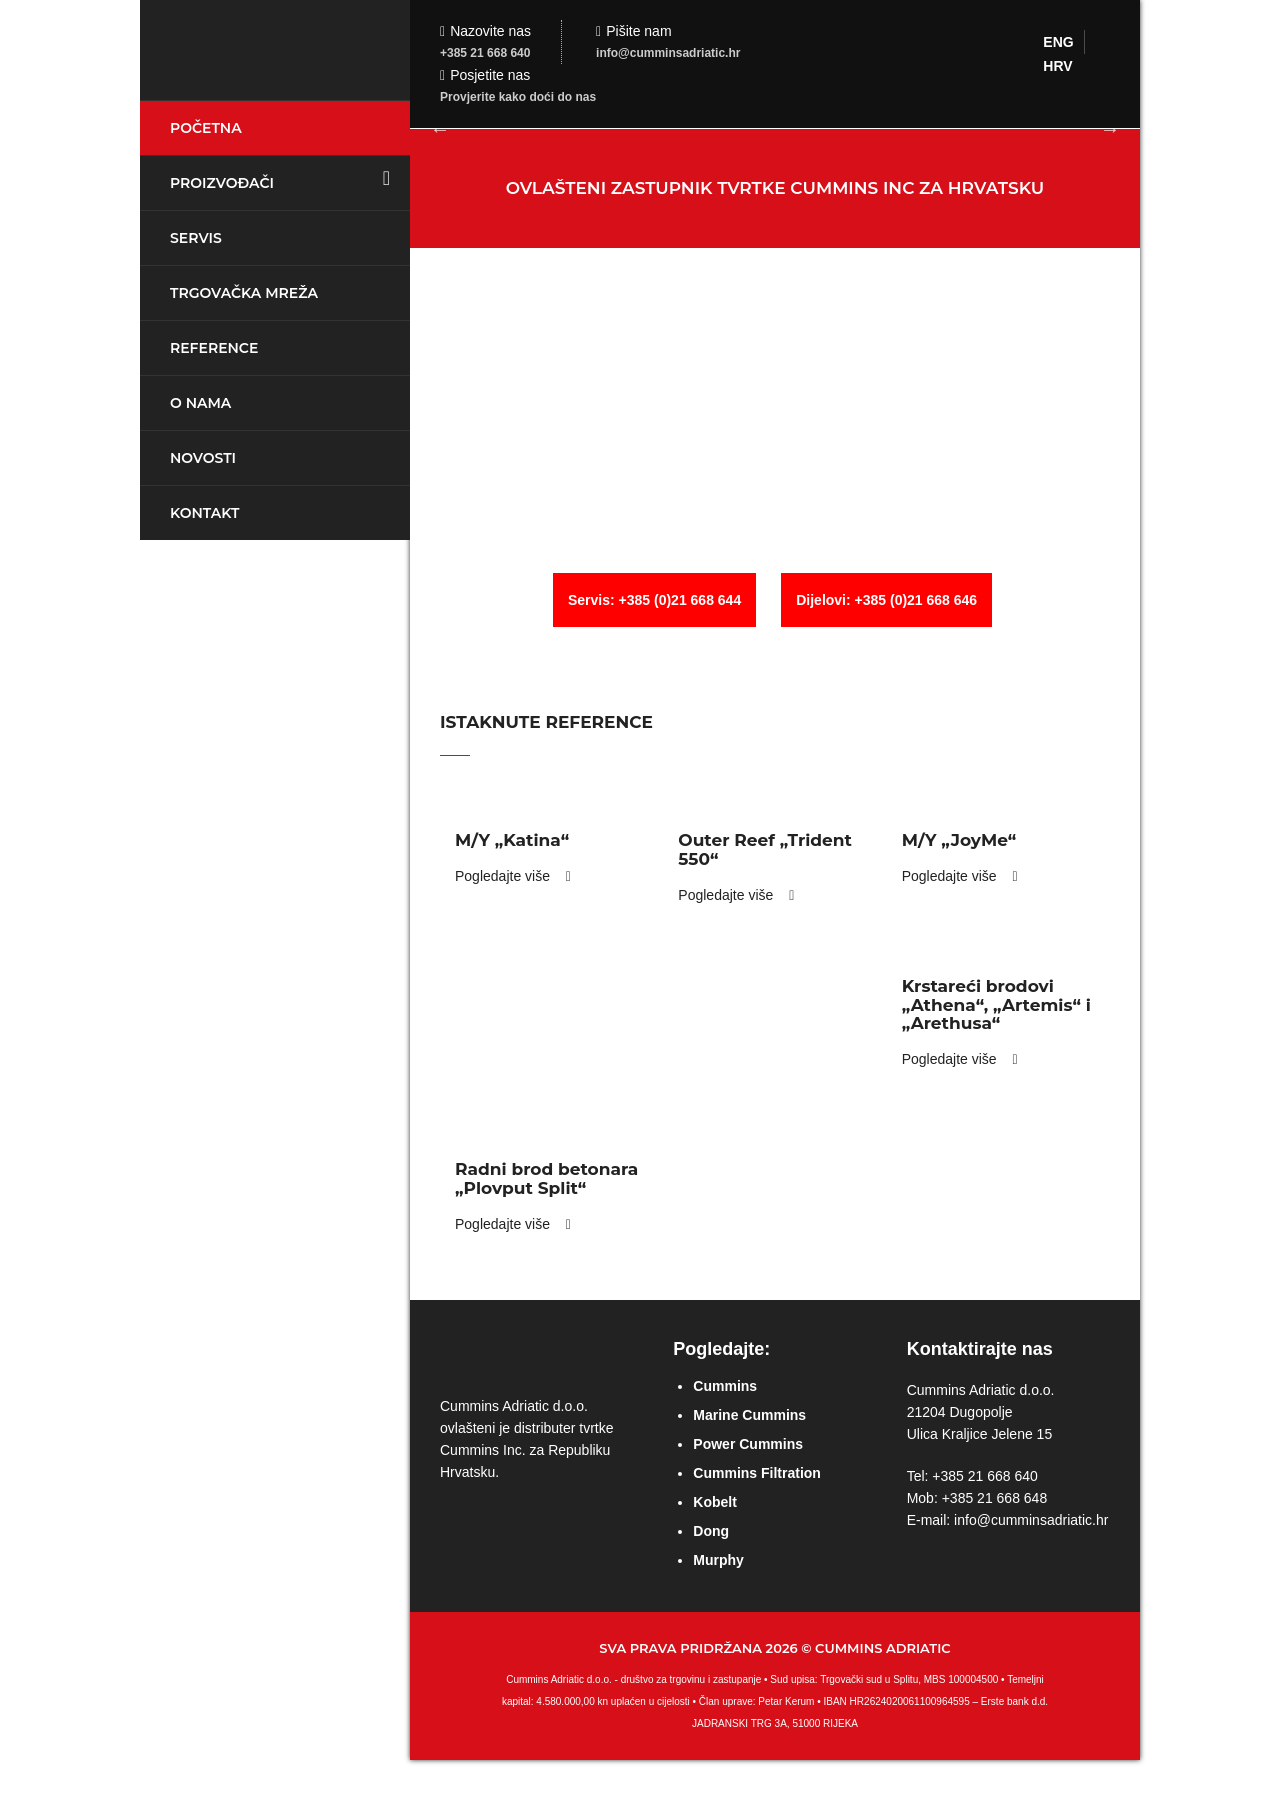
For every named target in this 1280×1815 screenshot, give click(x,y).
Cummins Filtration (757, 1473)
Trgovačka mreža (244, 293)
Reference (214, 348)
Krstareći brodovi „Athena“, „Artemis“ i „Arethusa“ (996, 1005)
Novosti (203, 458)
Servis (196, 238)
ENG (1058, 42)
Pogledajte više (513, 876)
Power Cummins (748, 1444)
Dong (711, 1531)
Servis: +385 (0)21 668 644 (654, 600)
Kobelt (715, 1502)
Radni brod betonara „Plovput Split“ (546, 1178)
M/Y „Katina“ (512, 840)
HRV (1057, 66)
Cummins (725, 1386)
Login (1255, 25)
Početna (206, 128)
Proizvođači (222, 183)
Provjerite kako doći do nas (518, 97)
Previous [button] (440, 129)
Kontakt (204, 513)
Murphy (718, 1560)
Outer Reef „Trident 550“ (765, 849)
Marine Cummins (749, 1415)
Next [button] (1110, 129)
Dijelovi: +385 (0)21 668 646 (886, 600)
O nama (200, 403)
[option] (775, 128)
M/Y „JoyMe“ (959, 840)
